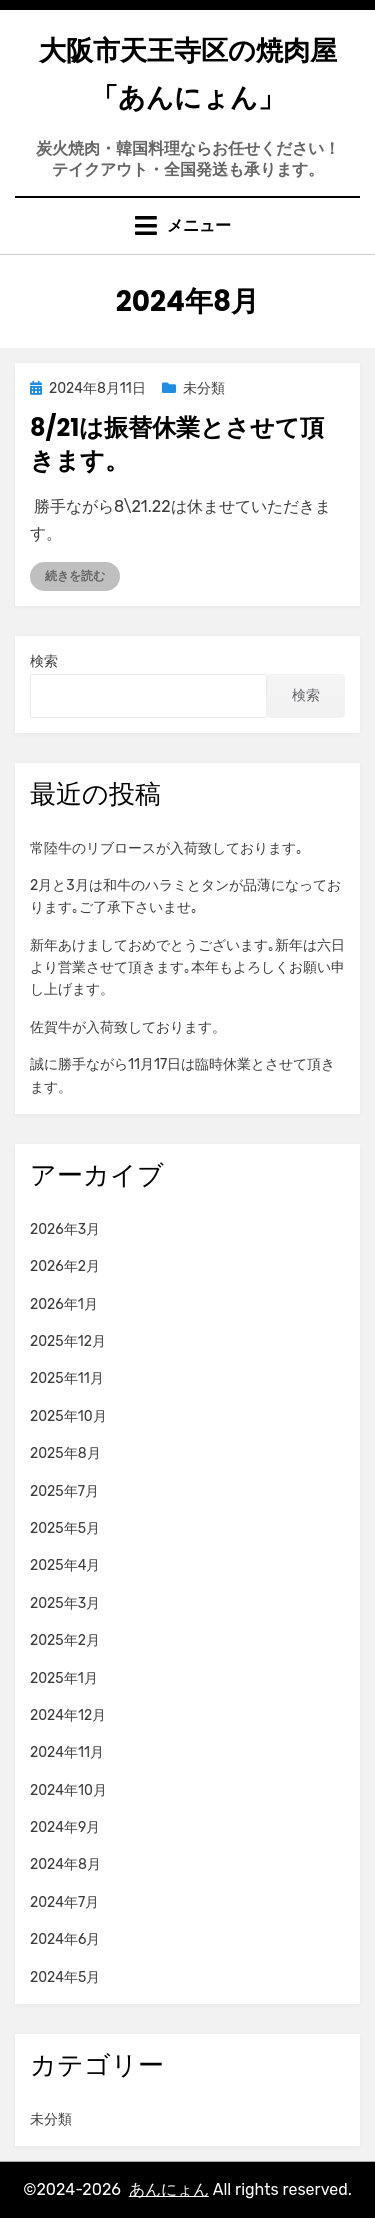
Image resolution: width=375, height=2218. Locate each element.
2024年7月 (64, 1902)
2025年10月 (68, 1416)
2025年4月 (65, 1565)
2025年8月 (65, 1453)
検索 (44, 661)
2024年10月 (68, 1790)
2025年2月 (65, 1640)
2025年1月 (64, 1678)
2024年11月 (67, 1752)
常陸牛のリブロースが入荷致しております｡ (166, 848)
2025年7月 (64, 1491)
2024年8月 (65, 1864)
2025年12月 (68, 1341)
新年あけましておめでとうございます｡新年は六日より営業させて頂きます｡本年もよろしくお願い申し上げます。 (187, 968)
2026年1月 (64, 1304)
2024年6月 (65, 1939)
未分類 (204, 388)
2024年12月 (68, 1715)
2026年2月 (65, 1266)
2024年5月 (65, 1977)
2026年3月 (65, 1229)
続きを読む (75, 576)
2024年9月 (65, 1827)
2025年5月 (65, 1528)
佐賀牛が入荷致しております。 (128, 1027)
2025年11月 (67, 1378)
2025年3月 (65, 1603)
